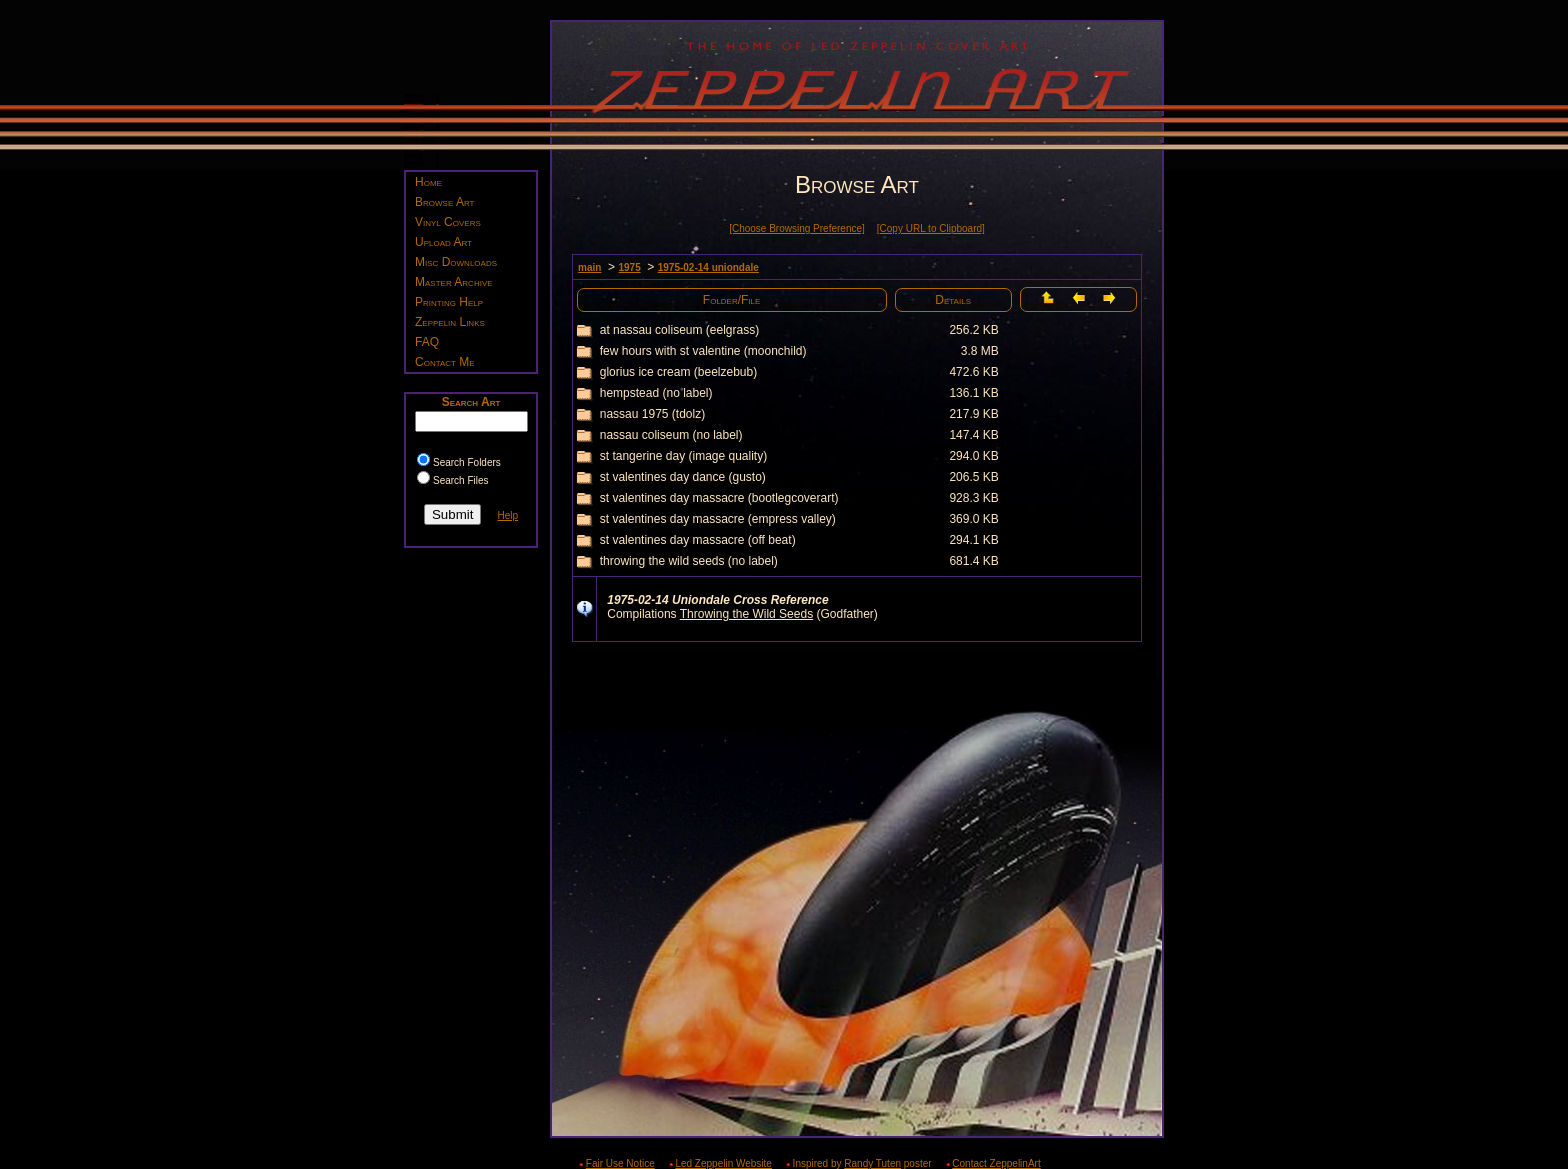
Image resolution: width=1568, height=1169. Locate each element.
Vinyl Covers (448, 222)
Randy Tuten (872, 1163)
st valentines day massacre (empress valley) (718, 519)
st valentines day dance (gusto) (683, 477)
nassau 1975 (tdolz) (652, 414)
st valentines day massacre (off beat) (698, 540)
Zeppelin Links (450, 322)
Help (507, 515)
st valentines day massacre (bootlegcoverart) (719, 498)
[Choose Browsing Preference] (797, 228)
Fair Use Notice (620, 1163)
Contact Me (445, 362)
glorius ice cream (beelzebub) (678, 372)
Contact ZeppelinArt (996, 1163)
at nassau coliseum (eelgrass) (679, 330)
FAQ (427, 342)
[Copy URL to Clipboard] (931, 228)
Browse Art (444, 202)
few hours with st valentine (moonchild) (703, 351)
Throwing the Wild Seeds (746, 614)
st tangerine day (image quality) (683, 456)
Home (428, 182)
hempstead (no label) (656, 393)
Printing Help (449, 302)
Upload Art (443, 242)
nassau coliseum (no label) (671, 435)
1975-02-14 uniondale (708, 267)
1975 (629, 267)
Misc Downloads (456, 262)
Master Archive (454, 282)
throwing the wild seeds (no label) (689, 561)
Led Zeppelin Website (723, 1163)
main (589, 267)
